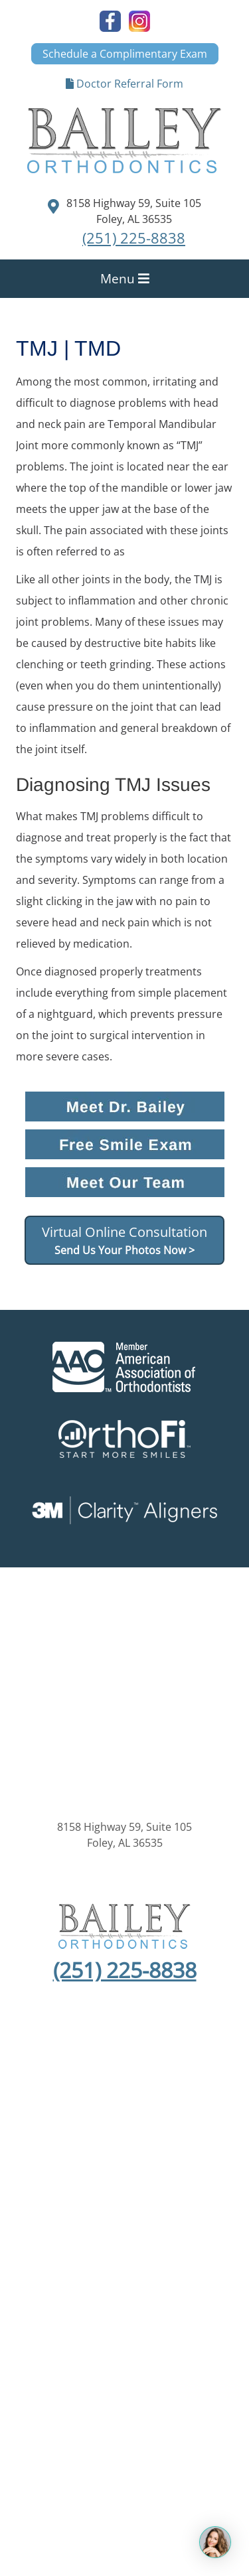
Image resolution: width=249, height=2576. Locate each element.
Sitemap (39, 2154)
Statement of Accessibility (124, 2170)
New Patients (172, 2095)
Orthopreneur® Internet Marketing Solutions (125, 2255)
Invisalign (210, 2111)
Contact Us (124, 2127)
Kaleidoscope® (125, 2223)
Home (59, 2095)
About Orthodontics (65, 2111)
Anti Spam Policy (187, 2154)
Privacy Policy (103, 2154)
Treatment (151, 2111)
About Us (107, 2095)
